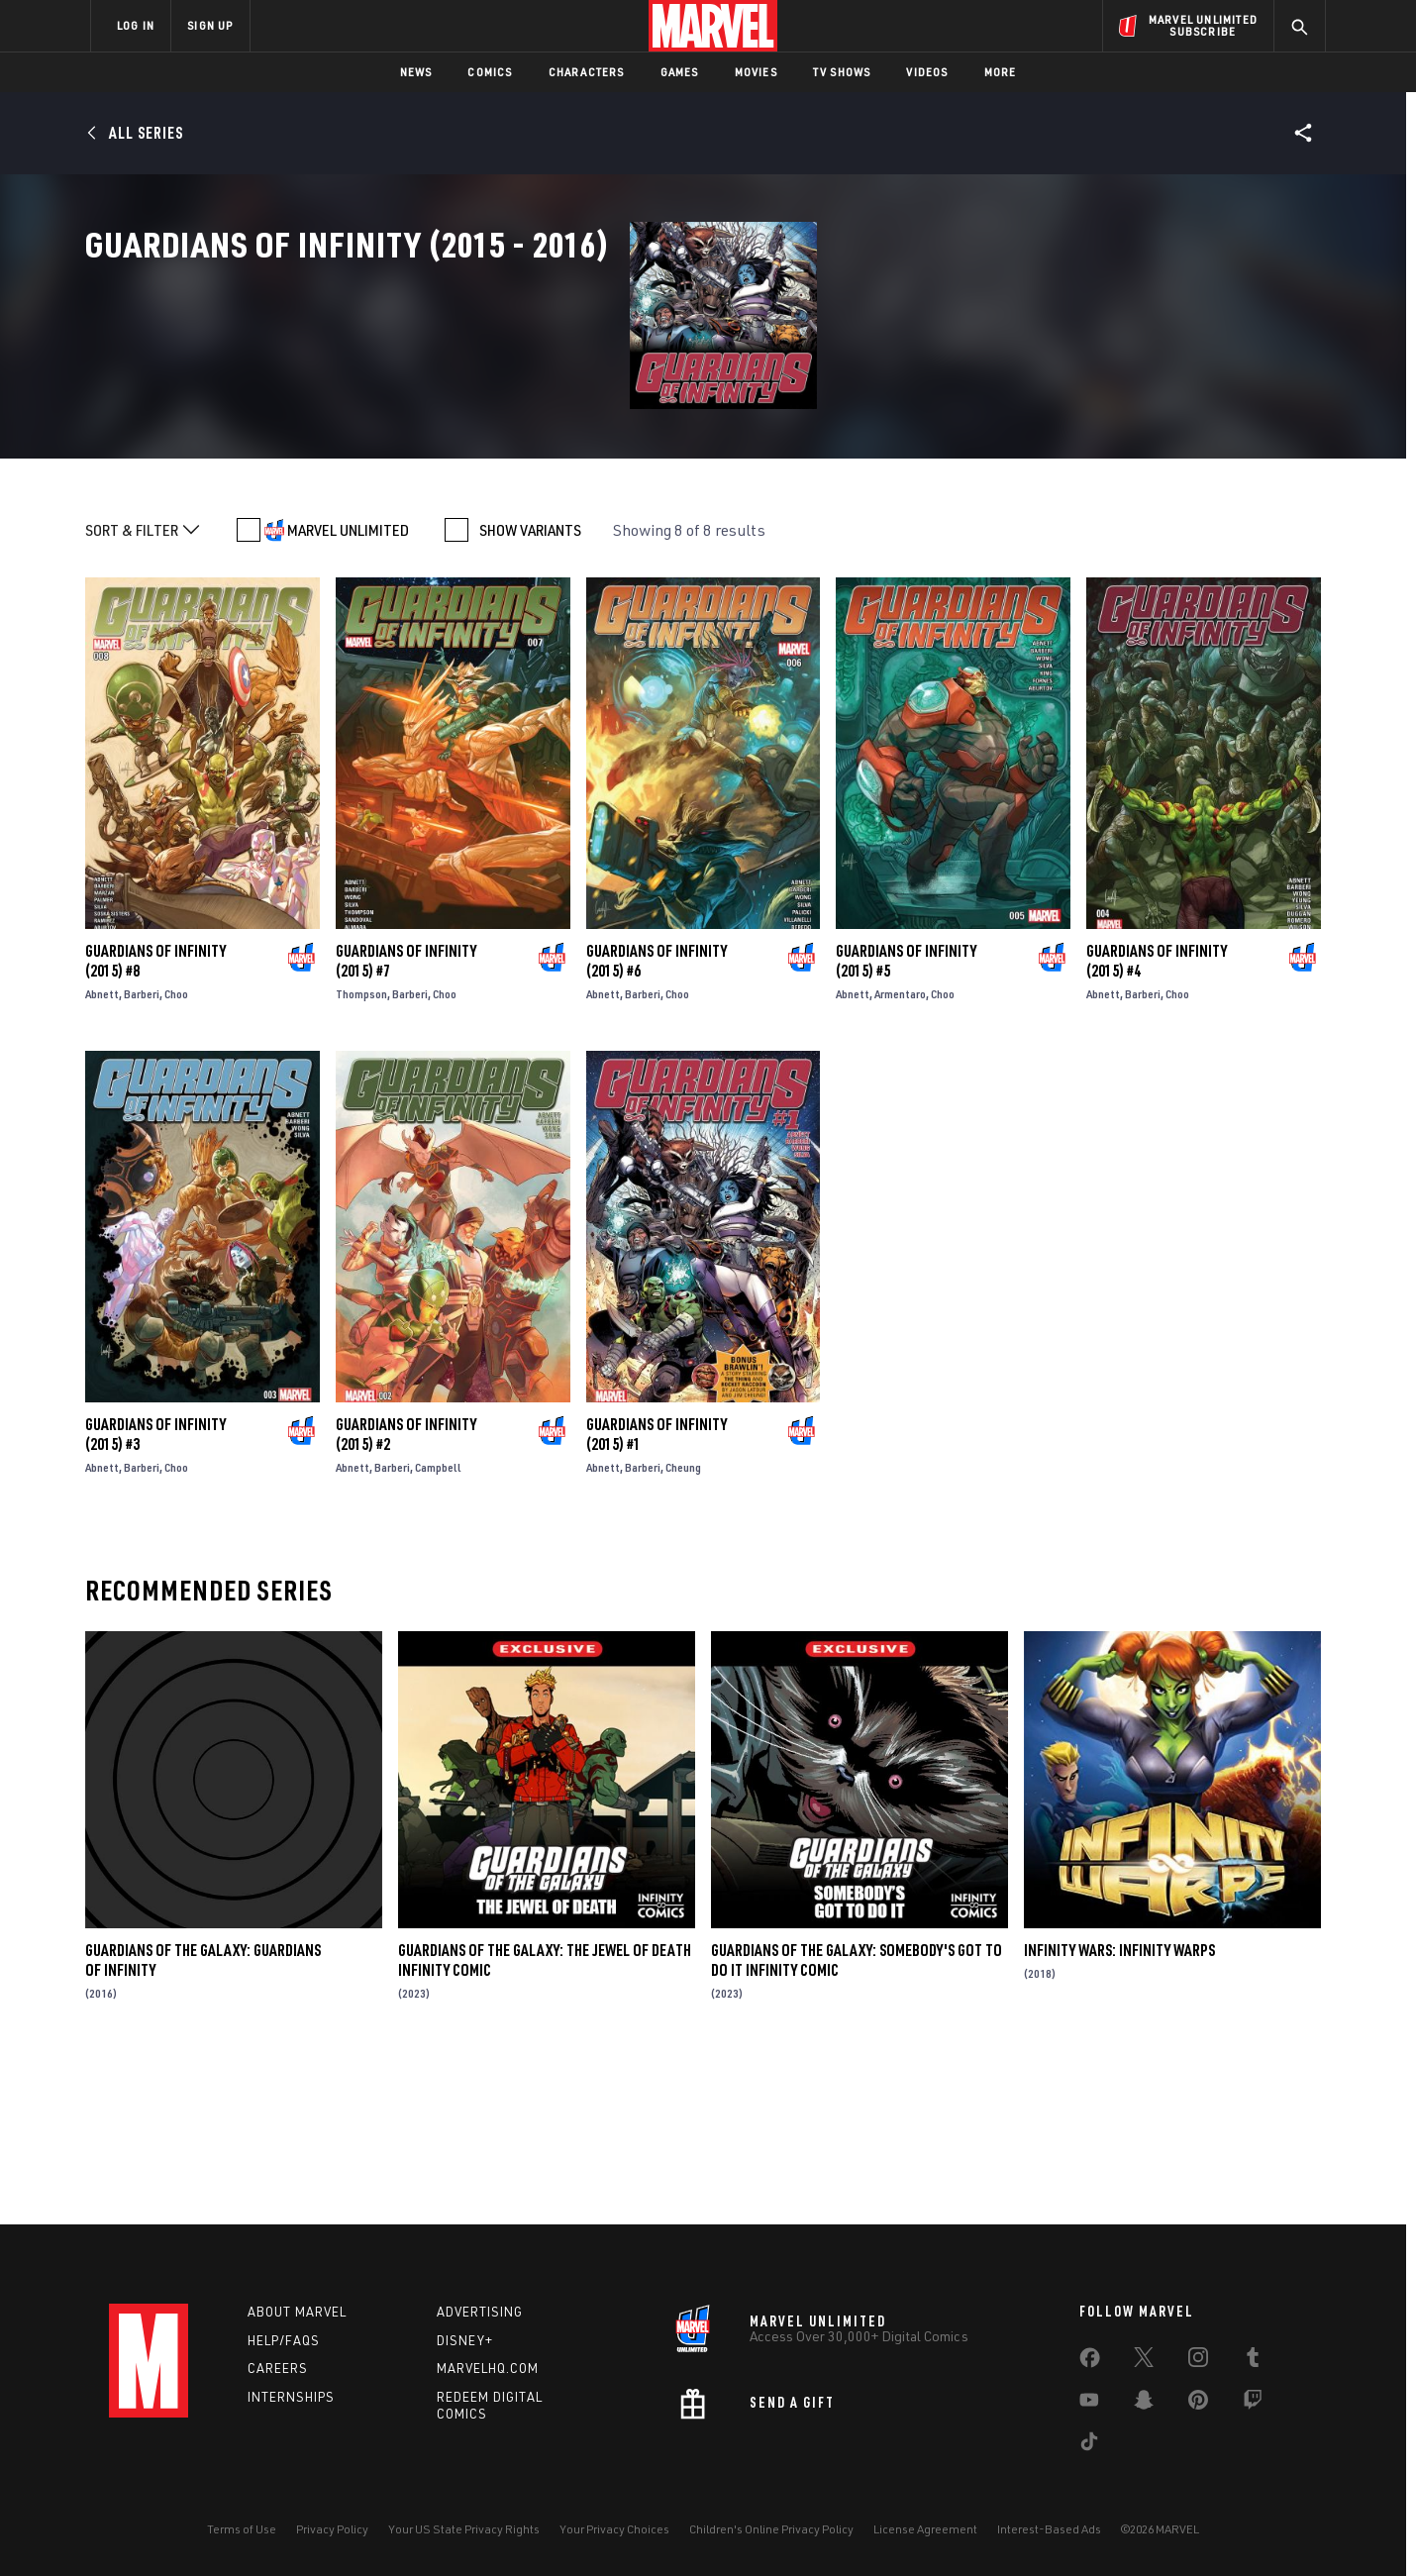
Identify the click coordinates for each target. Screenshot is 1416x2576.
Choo (176, 1153)
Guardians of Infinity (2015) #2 (406, 1593)
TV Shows (842, 71)
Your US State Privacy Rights (464, 2529)
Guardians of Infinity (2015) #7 (406, 1120)
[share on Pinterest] (1198, 2404)
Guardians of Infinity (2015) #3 (155, 1593)
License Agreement (925, 2529)
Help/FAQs (284, 2340)
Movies (756, 71)
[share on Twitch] (1253, 2404)
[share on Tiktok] (1089, 2445)
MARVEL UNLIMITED (348, 689)
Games (679, 71)
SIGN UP (210, 25)
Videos (927, 71)
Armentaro (900, 1153)
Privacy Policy (332, 2529)
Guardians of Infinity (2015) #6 (656, 1120)
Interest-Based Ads (1049, 2529)
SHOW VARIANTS (530, 689)
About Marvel (297, 2311)
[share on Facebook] (1089, 2362)
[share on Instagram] (1198, 2361)
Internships (291, 2397)
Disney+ (465, 2340)
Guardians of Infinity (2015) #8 (155, 1120)
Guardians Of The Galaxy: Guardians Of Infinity (203, 2119)
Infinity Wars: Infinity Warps (1119, 2109)
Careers (278, 2368)
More (1000, 71)
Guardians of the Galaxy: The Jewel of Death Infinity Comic (544, 2119)
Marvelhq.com (488, 2368)
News (416, 71)
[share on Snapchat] (1144, 2404)
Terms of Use (241, 2529)
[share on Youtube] (1089, 2404)
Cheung (683, 1626)
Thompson (361, 1153)
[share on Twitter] (1144, 2361)
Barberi (141, 1153)
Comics (489, 71)
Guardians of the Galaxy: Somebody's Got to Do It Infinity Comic (856, 2119)
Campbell (438, 1626)
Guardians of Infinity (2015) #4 (1156, 1120)
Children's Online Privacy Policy (771, 2529)
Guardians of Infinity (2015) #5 (906, 1120)
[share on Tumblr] (1253, 2361)
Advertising (480, 2311)
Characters (587, 71)
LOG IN (135, 25)
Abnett (102, 1153)
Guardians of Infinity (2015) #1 (656, 1593)
